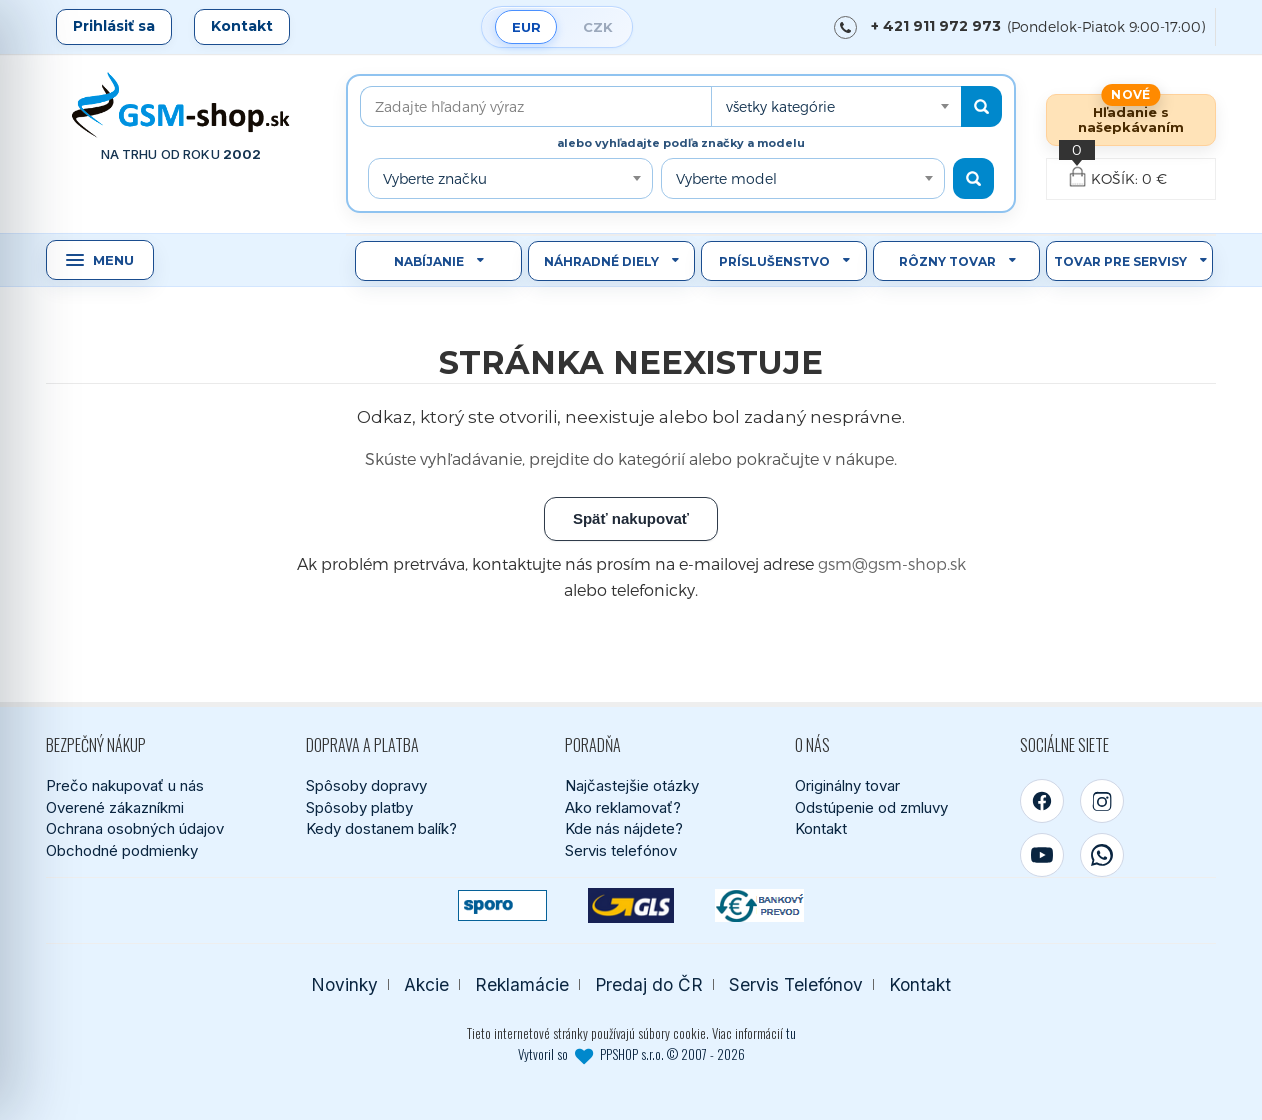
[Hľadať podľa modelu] (973, 178)
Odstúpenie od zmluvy (871, 807)
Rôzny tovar (947, 261)
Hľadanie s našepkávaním (1131, 119)
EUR (526, 27)
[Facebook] (1042, 801)
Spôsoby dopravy (366, 785)
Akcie (426, 984)
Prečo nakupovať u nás (125, 785)
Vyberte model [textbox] (726, 178)
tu (791, 1033)
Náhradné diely (601, 261)
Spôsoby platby (359, 807)
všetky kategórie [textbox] (780, 106)
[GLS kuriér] (631, 905)
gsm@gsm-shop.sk (892, 563)
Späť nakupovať (631, 518)
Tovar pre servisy (1120, 261)
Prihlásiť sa (114, 26)
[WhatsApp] (1102, 855)
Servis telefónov (621, 850)
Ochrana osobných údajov (135, 828)
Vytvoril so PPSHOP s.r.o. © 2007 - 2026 (631, 1054)
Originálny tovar (847, 785)
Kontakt (242, 26)
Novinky (344, 984)
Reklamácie (522, 984)
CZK (598, 27)
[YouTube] (1042, 855)
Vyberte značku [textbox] (435, 178)
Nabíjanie (429, 261)
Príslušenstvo (774, 261)
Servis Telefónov (796, 984)
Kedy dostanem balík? (381, 828)
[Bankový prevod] (759, 905)
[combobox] (836, 106)
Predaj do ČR (649, 984)
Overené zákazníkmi (115, 807)
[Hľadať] (981, 106)
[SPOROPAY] (502, 905)
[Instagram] (1102, 801)
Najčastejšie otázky (632, 785)
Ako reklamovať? (623, 807)
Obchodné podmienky (122, 850)
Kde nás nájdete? (624, 828)
